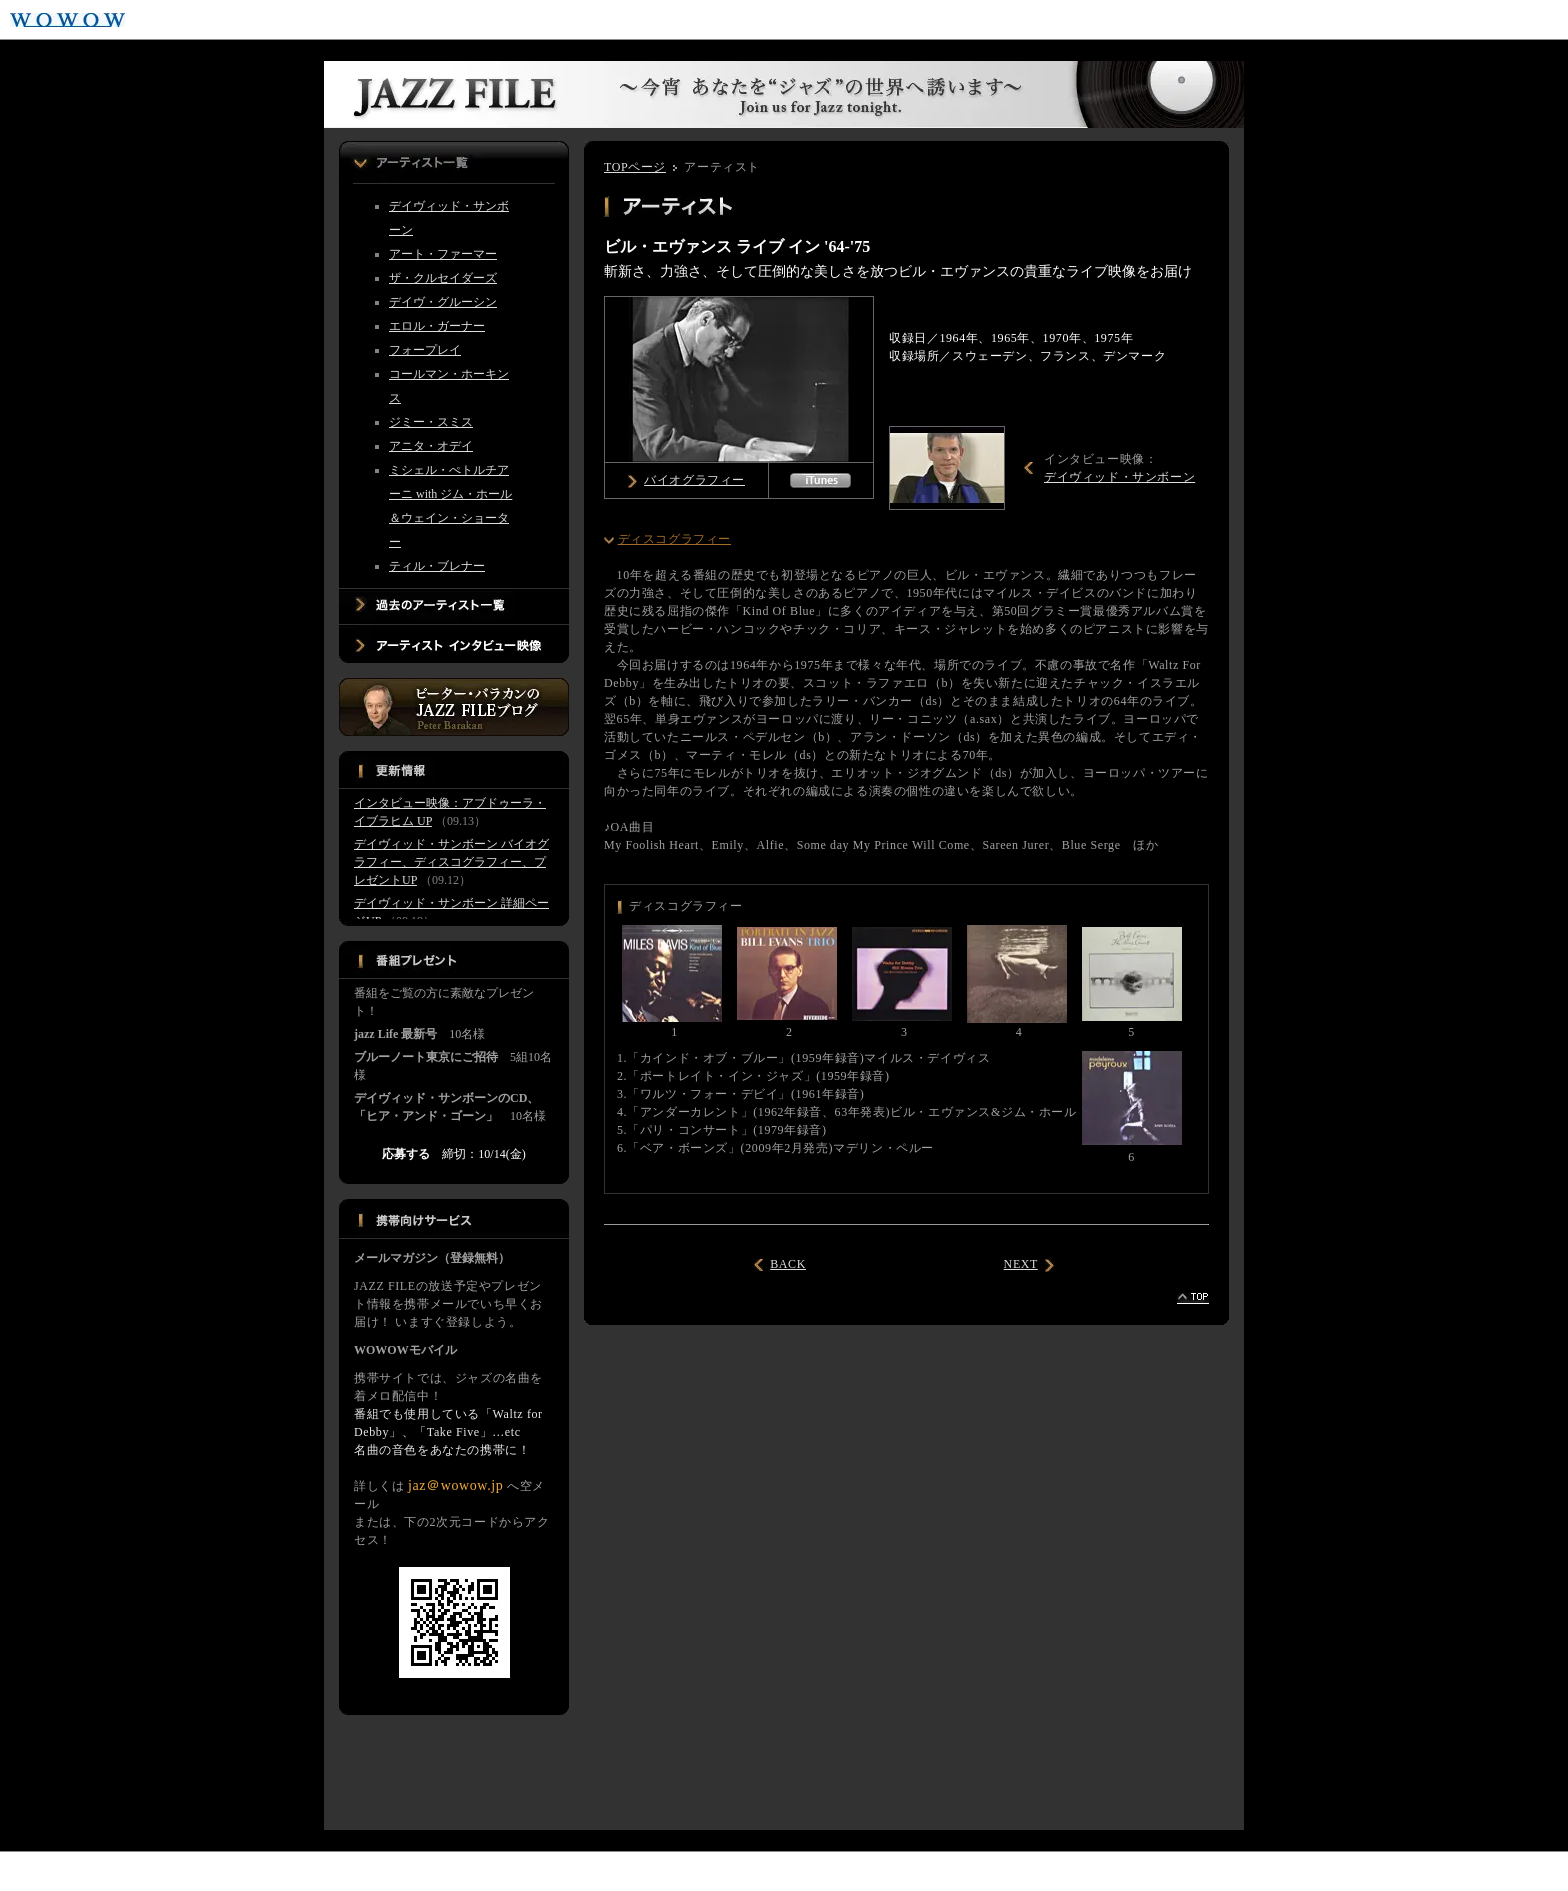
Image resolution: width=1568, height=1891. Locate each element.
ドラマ (88, 1872)
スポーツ (156, 1872)
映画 (31, 1872)
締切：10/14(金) (453, 1154)
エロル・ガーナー (437, 326)
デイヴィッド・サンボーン (1119, 477)
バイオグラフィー (694, 480)
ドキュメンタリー (447, 1872)
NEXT (1021, 1264)
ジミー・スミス (431, 422)
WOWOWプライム (194, 19)
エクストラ (551, 1872)
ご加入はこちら (1455, 20)
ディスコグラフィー (674, 539)
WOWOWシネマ (372, 19)
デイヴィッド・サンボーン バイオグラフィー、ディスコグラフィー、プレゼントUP (451, 862)
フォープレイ (425, 350)
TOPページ (635, 167)
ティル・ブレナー (437, 566)
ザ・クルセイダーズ (443, 278)
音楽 (220, 1872)
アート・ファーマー (443, 254)
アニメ (356, 1872)
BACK (788, 1264)
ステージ (286, 1872)
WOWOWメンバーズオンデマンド (477, 19)
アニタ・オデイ (431, 446)
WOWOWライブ (282, 19)
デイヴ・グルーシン (443, 302)
